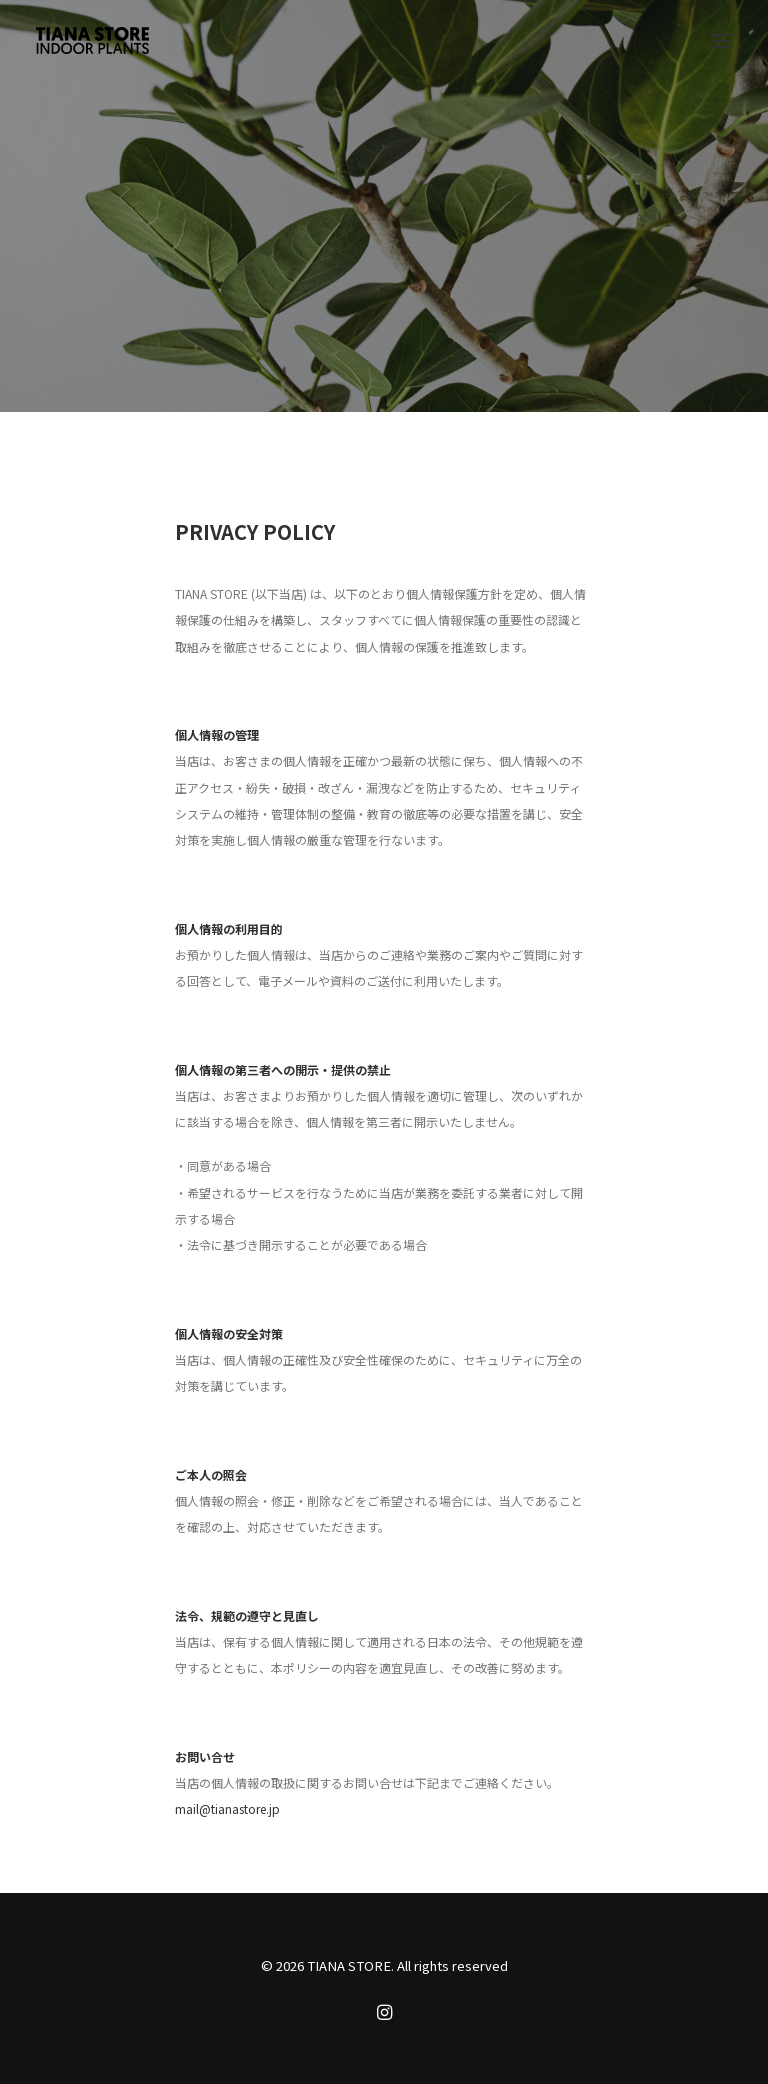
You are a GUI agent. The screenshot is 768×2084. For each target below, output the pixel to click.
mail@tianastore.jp (227, 1808)
